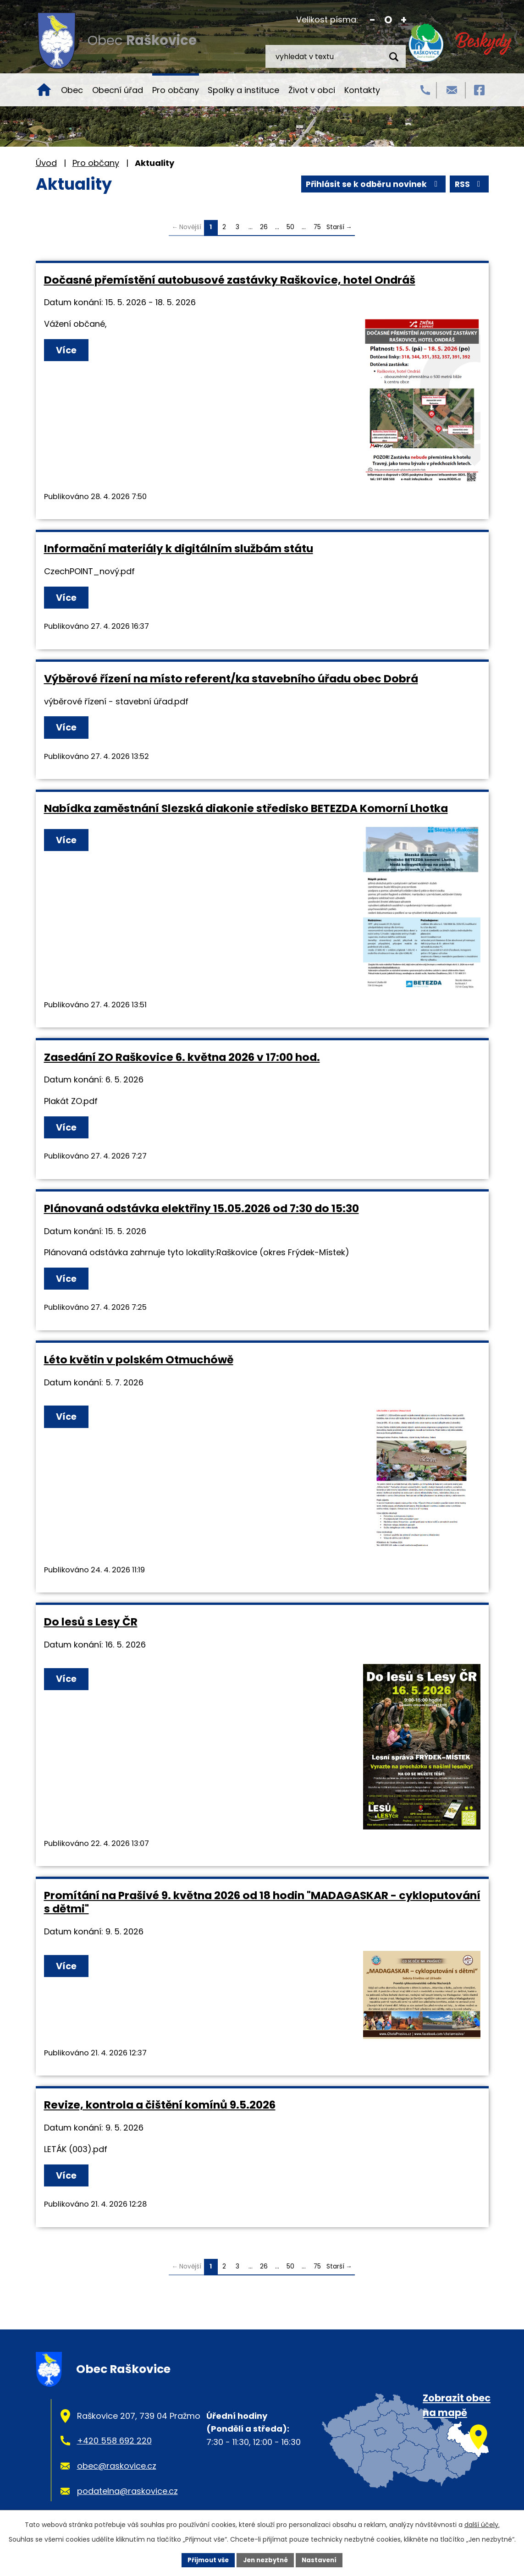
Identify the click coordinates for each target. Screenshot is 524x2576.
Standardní (388, 20)
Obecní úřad (117, 90)
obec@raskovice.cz (116, 2470)
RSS (316, 184)
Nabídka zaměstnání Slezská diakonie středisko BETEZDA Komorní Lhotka (246, 809)
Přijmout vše (205, 2559)
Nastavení (322, 2559)
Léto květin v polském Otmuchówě (138, 1362)
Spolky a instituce (243, 90)
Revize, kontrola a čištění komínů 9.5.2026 (160, 2107)
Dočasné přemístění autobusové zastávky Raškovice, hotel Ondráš (229, 279)
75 (317, 227)
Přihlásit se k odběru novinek (414, 184)
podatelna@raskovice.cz (127, 2495)
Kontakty (362, 90)
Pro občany (175, 90)
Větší (403, 20)
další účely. (482, 2523)
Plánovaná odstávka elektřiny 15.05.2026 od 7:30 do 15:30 (201, 1210)
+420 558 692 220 (114, 2444)
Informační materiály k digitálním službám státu (178, 548)
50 (290, 227)
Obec (72, 90)
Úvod (44, 89)
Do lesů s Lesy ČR (91, 1624)
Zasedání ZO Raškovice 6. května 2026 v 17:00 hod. (182, 1058)
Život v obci (311, 90)
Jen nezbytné (266, 2559)
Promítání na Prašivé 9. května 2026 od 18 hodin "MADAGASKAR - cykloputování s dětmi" (262, 1905)
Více (68, 350)
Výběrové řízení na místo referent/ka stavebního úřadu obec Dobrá (231, 679)
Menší (372, 20)
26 (264, 227)
